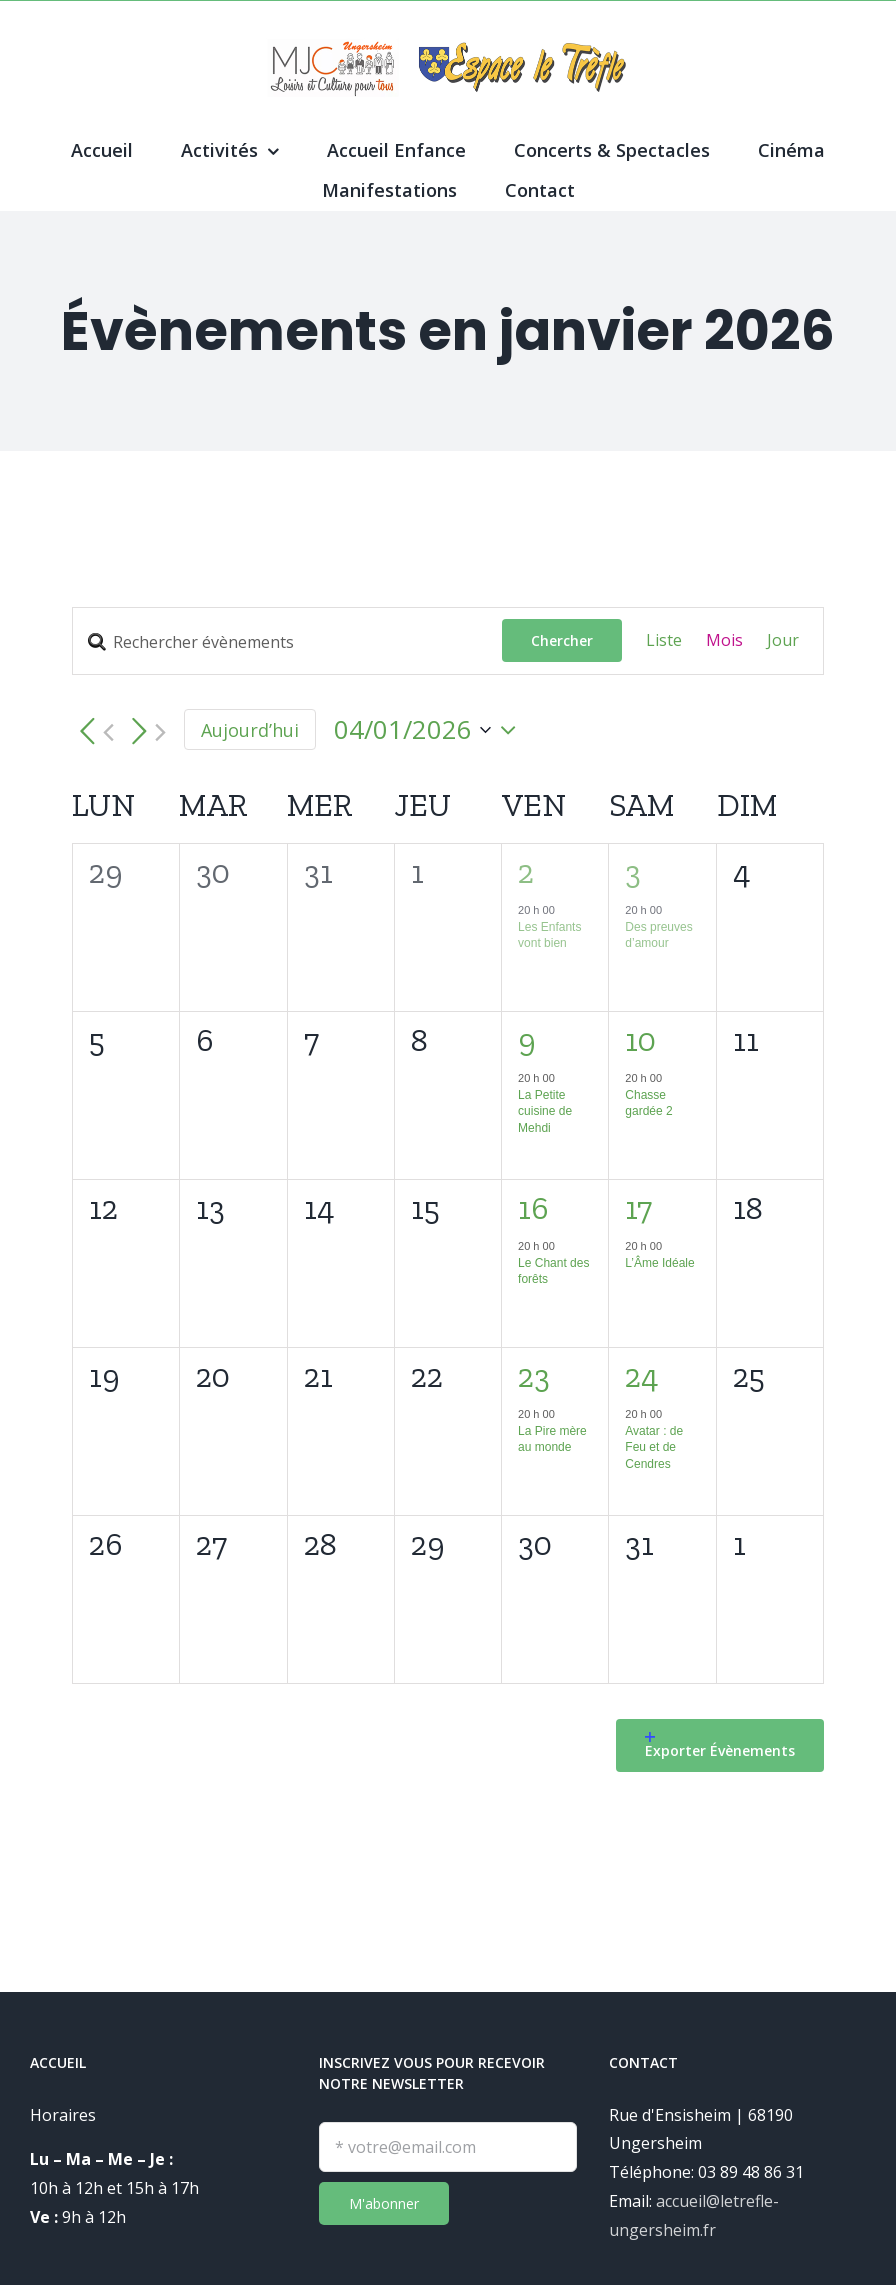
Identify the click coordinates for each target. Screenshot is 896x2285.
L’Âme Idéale (659, 1263)
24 (642, 1376)
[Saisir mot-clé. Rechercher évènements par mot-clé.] (287, 642)
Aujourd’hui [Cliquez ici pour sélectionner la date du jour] (250, 730)
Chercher (562, 640)
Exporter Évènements (720, 1746)
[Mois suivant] (145, 732)
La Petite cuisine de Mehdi (545, 1111)
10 (640, 1040)
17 (638, 1208)
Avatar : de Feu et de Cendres (654, 1447)
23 (534, 1376)
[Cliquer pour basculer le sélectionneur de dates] (430, 730)
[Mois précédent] (93, 732)
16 (533, 1208)
